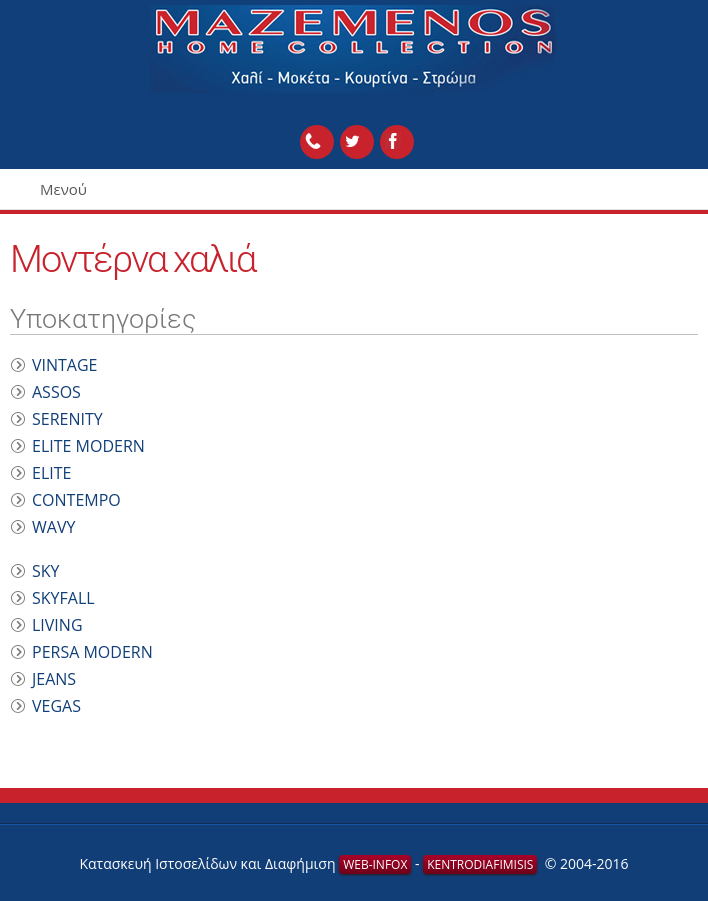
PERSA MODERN (92, 652)
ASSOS (56, 392)
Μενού (63, 189)
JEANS (54, 679)
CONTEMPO (76, 500)
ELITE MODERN (88, 446)
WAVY (53, 527)
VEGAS (56, 706)
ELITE (51, 473)
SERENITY (67, 419)
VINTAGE (65, 365)
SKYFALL (63, 598)
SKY (46, 571)
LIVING (57, 625)
